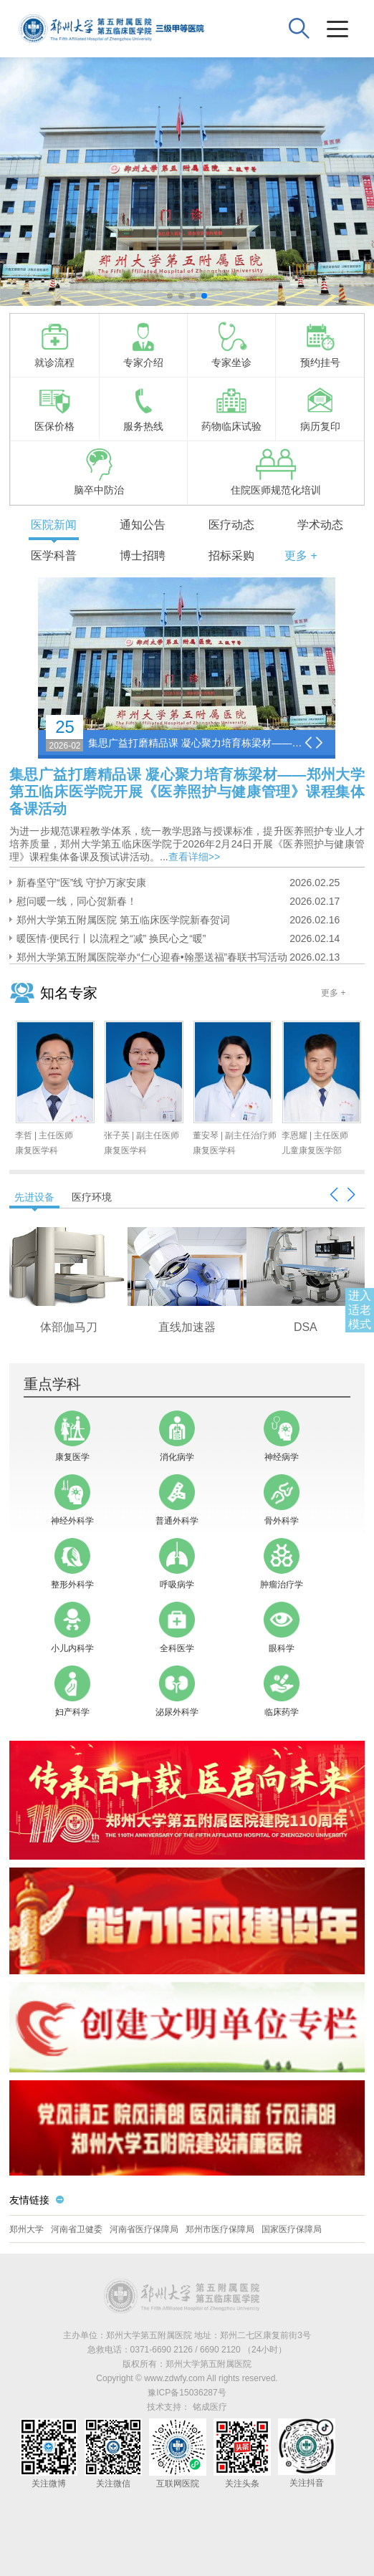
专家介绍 (143, 344)
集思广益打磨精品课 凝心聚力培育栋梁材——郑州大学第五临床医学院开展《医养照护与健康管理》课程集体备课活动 (195, 743)
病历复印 (320, 408)
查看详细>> (194, 856)
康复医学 (72, 1436)
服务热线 (143, 408)
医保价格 (54, 408)
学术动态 (320, 525)
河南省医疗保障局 (144, 2229)
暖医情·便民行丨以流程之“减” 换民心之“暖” (111, 938)
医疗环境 (92, 1197)
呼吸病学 (177, 1564)
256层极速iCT (187, 1327)
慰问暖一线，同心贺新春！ (76, 901)
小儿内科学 (72, 1627)
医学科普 (54, 555)
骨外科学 (281, 1500)
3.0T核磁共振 (68, 1327)
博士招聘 (143, 555)
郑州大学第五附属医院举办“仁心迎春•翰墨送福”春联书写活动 (151, 957)
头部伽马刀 (305, 1327)
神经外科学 (72, 1500)
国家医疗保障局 (292, 2229)
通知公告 (143, 525)
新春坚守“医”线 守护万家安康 (81, 882)
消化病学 (177, 1436)
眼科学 (281, 1627)
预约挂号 (320, 344)
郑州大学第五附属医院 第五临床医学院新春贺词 (123, 920)
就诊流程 (54, 344)
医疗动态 (231, 525)
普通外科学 (176, 1500)
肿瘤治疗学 (281, 1564)
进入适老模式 (359, 1309)
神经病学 (281, 1436)
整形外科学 (72, 1564)
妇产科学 (72, 1691)
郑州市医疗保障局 (220, 2229)
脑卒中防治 (99, 472)
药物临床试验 (231, 408)
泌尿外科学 (176, 1691)
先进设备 (34, 1197)
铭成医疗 (210, 2407)
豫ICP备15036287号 (187, 2393)
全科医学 (177, 1627)
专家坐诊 (231, 344)
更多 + (300, 555)
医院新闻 (54, 525)
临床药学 (281, 1691)
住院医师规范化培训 (276, 472)
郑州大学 (26, 2229)
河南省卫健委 (76, 2229)
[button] (170, 296)
